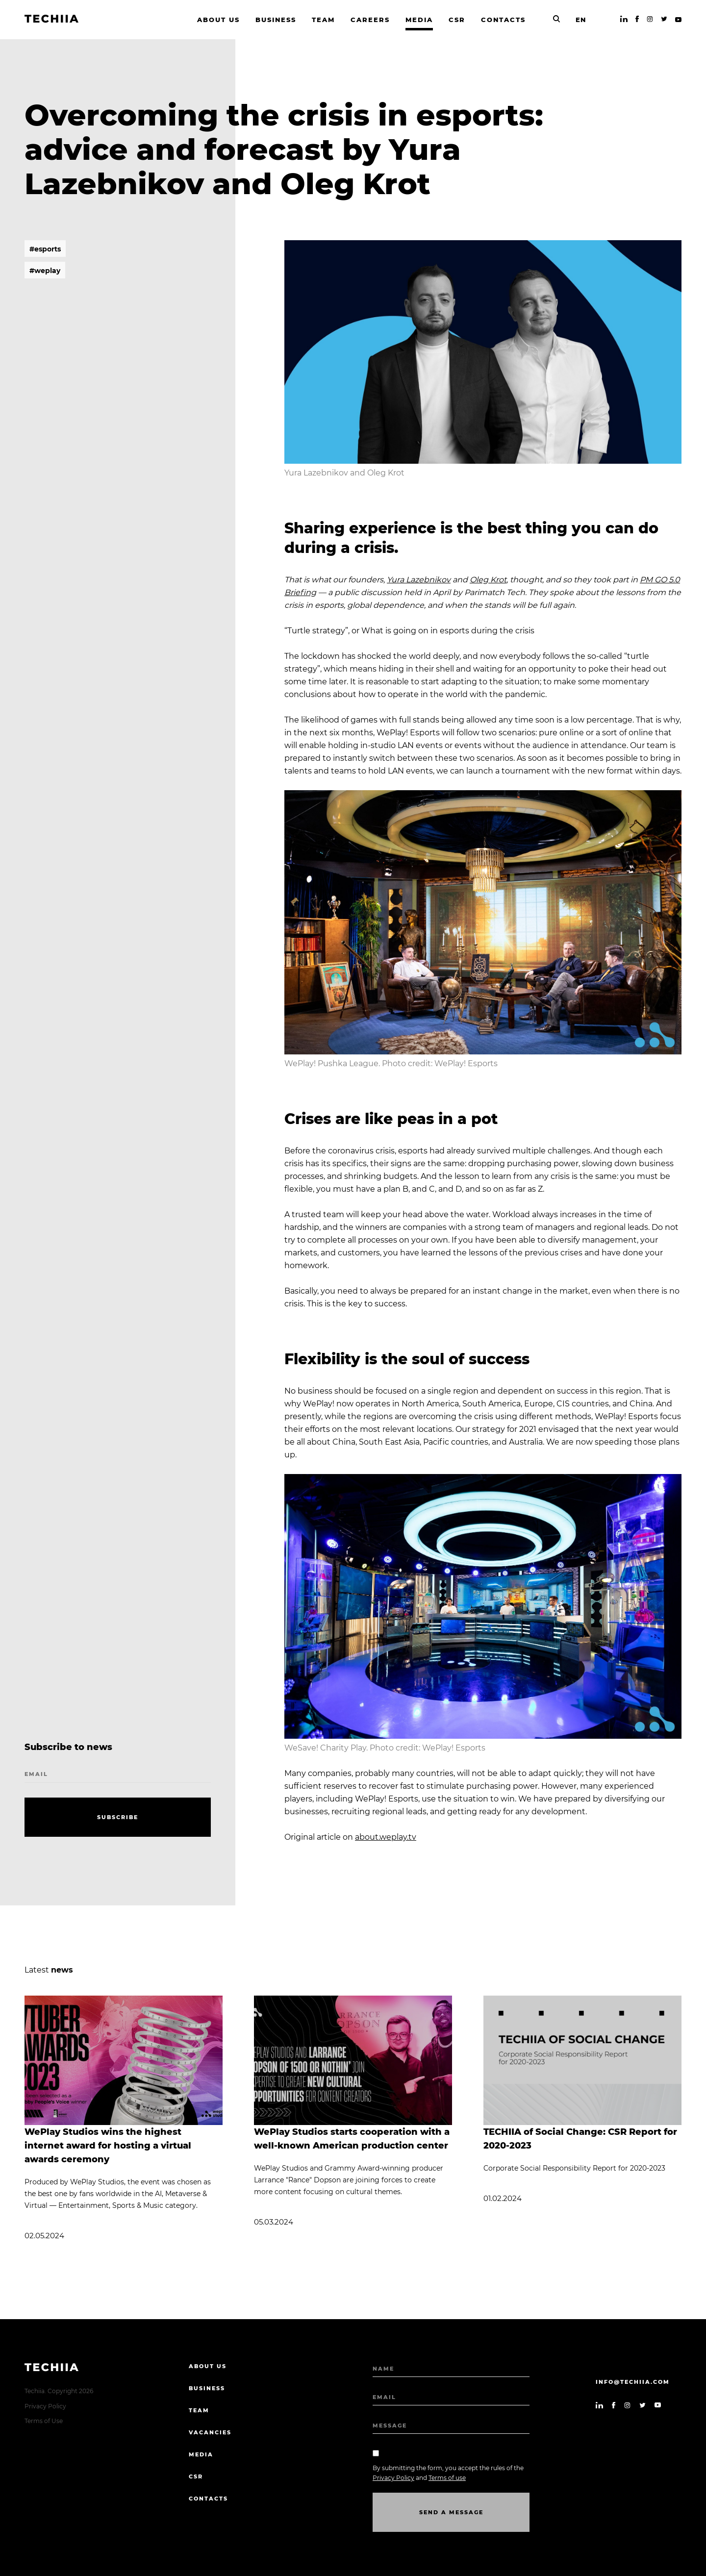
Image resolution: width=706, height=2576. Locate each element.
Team (199, 2410)
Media (201, 2454)
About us (208, 2366)
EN (581, 20)
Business (207, 2388)
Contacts (208, 2498)
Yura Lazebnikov (419, 579)
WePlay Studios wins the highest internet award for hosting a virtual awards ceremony (108, 2145)
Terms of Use (44, 2421)
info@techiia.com (633, 2381)
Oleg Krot (488, 579)
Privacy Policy (45, 2406)
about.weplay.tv (385, 1837)
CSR (196, 2476)
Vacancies (210, 2432)
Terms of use (447, 2477)
